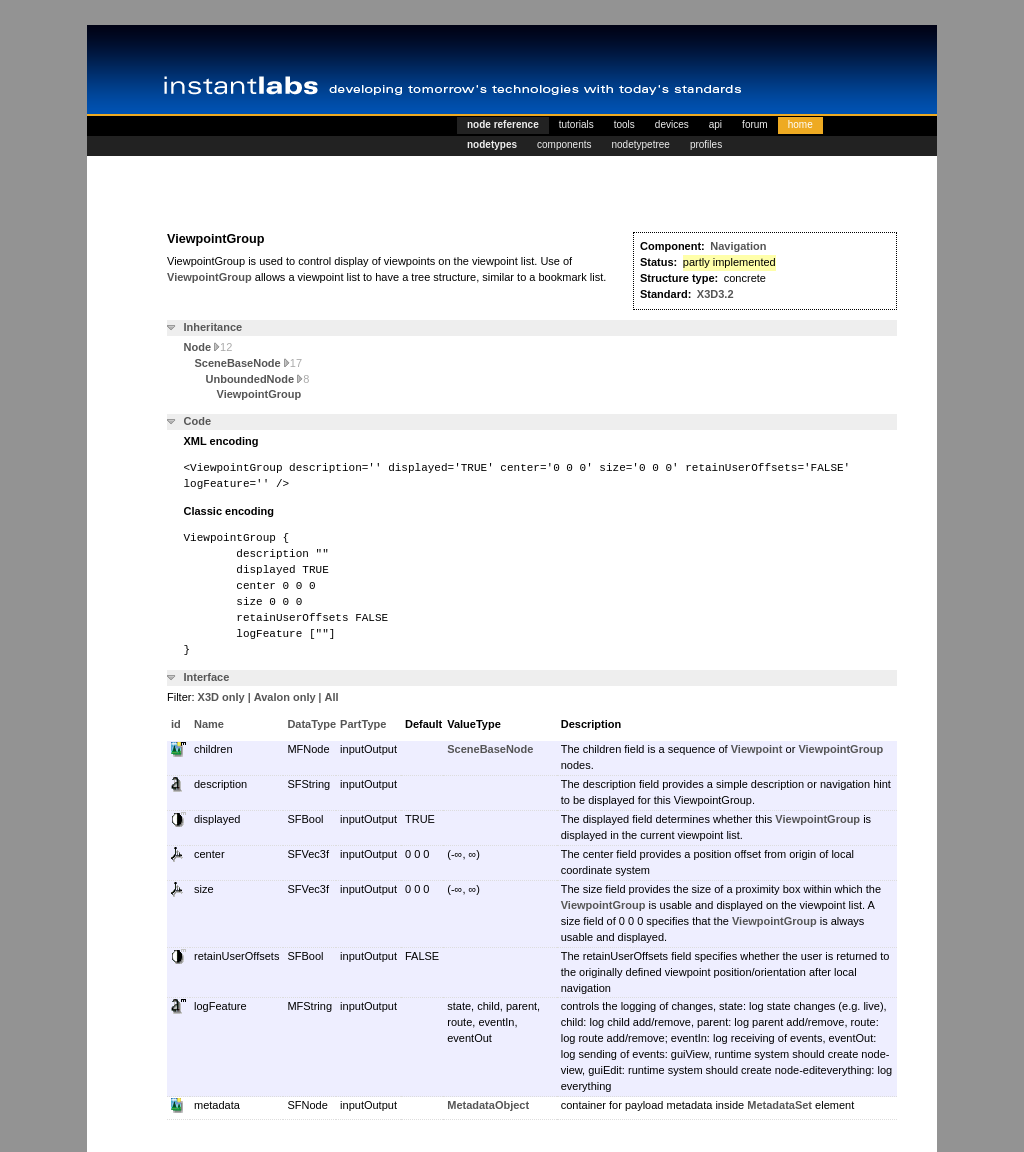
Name (209, 724)
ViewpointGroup (209, 277)
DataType (311, 724)
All (332, 697)
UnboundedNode (258, 379)
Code (198, 421)
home (800, 124)
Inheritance (213, 327)
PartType (363, 724)
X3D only (221, 697)
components (564, 144)
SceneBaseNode (249, 363)
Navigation (738, 246)
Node (208, 347)
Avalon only (285, 697)
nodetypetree (641, 144)
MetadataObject (488, 1105)
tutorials (576, 124)
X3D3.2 (715, 294)
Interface (207, 677)
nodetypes (492, 144)
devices (672, 124)
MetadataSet (779, 1105)
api (715, 124)
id (176, 724)
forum (755, 124)
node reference (503, 124)
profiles (706, 144)
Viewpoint (757, 749)
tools (624, 124)
